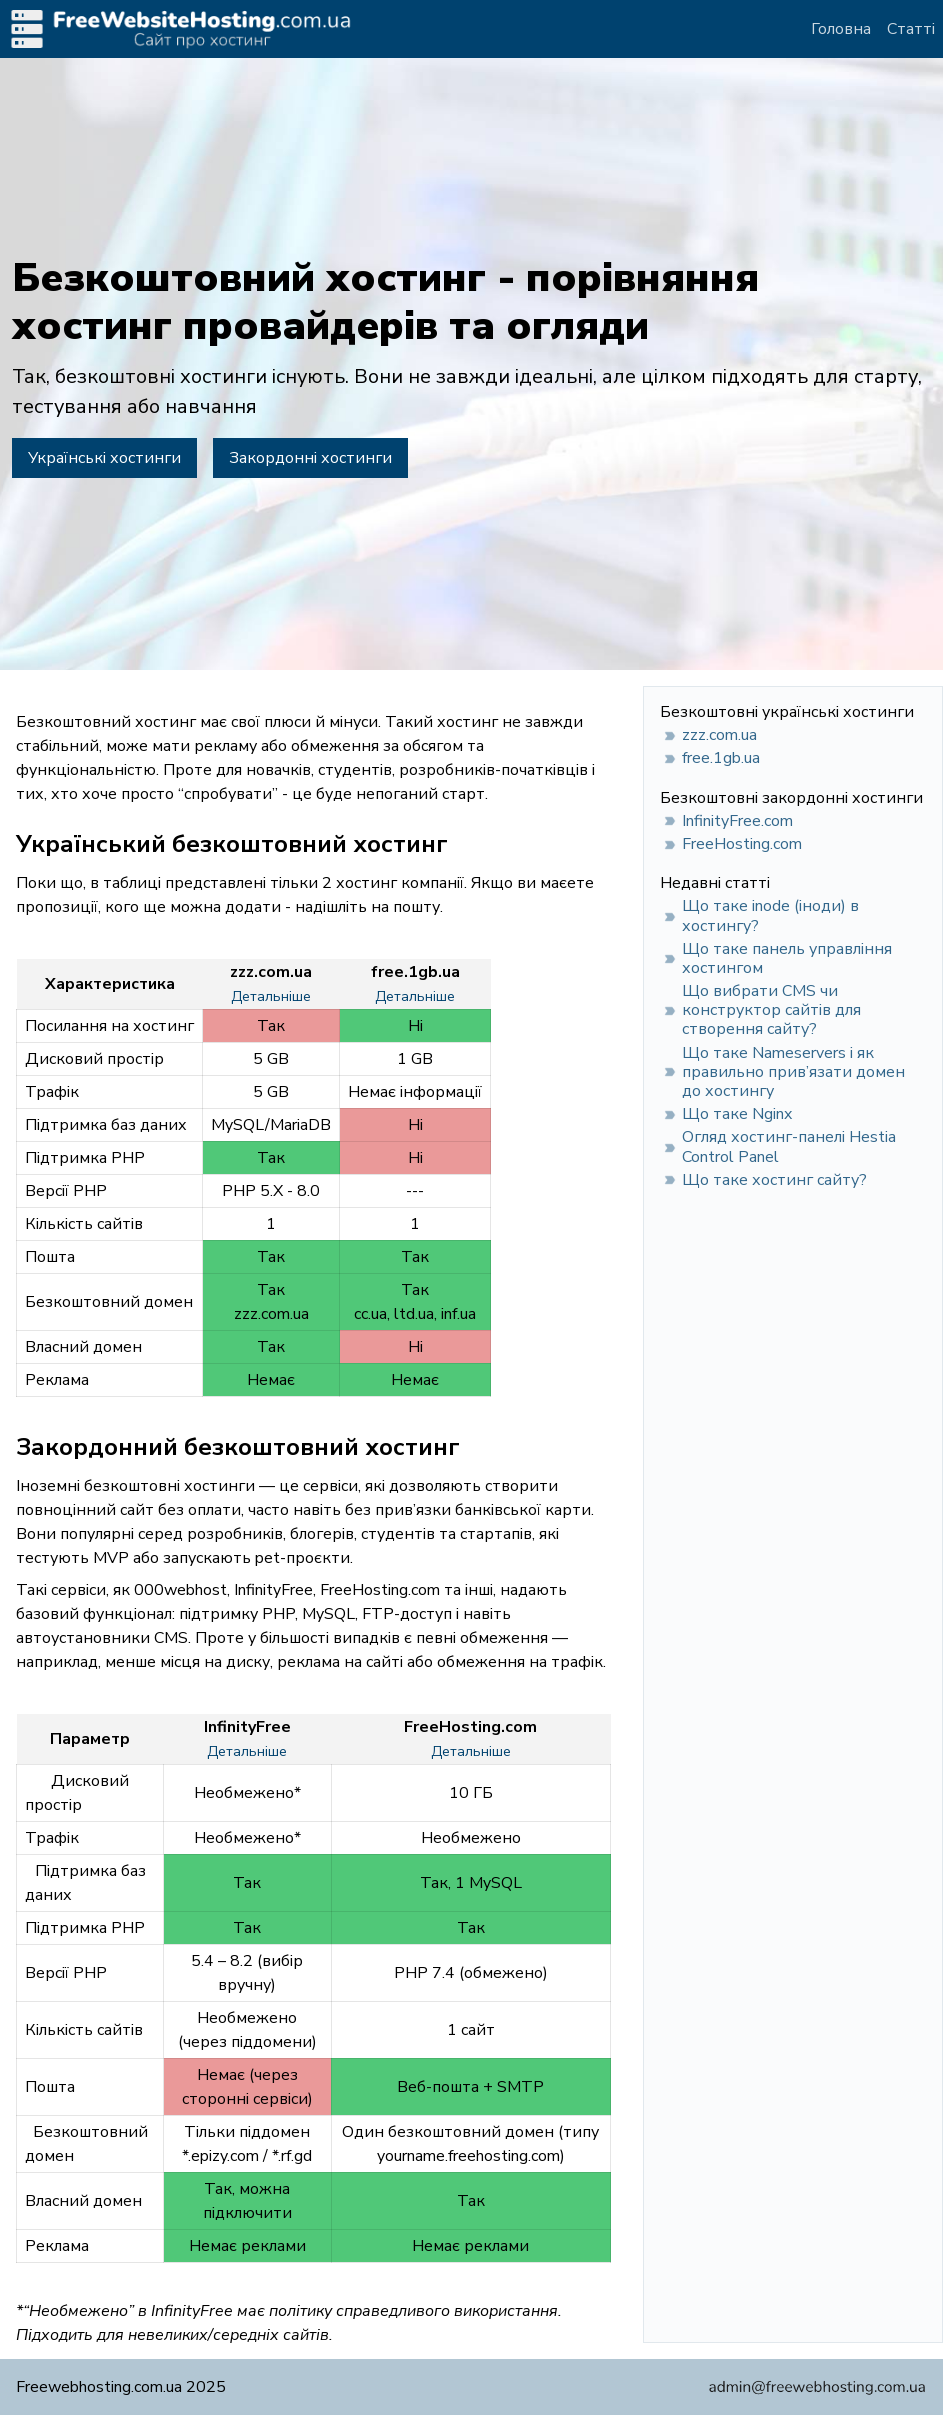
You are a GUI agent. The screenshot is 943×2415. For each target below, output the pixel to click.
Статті (911, 29)
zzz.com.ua (719, 735)
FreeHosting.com (742, 844)
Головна (841, 29)
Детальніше (271, 996)
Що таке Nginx (737, 1114)
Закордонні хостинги (310, 458)
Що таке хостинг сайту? (774, 1180)
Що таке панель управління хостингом (787, 958)
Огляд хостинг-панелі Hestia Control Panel (789, 1146)
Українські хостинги (104, 458)
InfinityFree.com (737, 821)
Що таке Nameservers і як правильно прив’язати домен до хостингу (793, 1072)
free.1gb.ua (721, 758)
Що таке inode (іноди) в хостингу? (770, 915)
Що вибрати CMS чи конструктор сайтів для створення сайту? (771, 1010)
